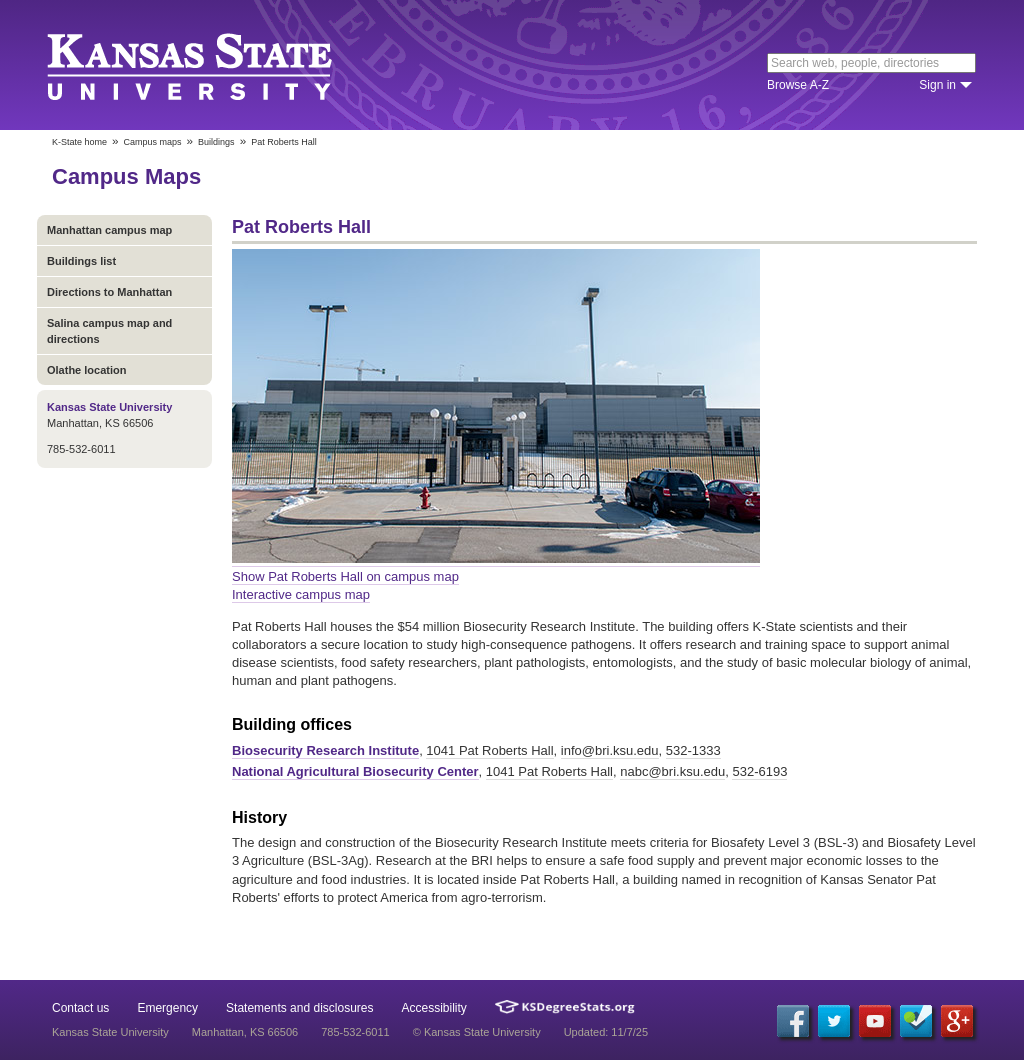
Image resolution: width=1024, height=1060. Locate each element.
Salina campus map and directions (109, 331)
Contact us (80, 1008)
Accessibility (434, 1008)
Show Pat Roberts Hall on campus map (345, 576)
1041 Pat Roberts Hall (489, 750)
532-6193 (759, 771)
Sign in (937, 85)
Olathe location (86, 370)
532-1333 (693, 750)
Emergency (167, 1008)
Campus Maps (126, 176)
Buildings (216, 142)
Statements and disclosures (299, 1008)
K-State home (79, 142)
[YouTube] (875, 1021)
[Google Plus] (957, 1021)
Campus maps (153, 142)
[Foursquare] (916, 1021)
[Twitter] (834, 1021)
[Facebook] (793, 1021)
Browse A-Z (798, 85)
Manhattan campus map (109, 230)
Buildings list (81, 261)
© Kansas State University (477, 1032)
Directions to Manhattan (109, 292)
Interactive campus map (301, 594)
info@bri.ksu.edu (610, 750)
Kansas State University (214, 65)
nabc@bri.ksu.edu (672, 771)
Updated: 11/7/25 (606, 1032)
